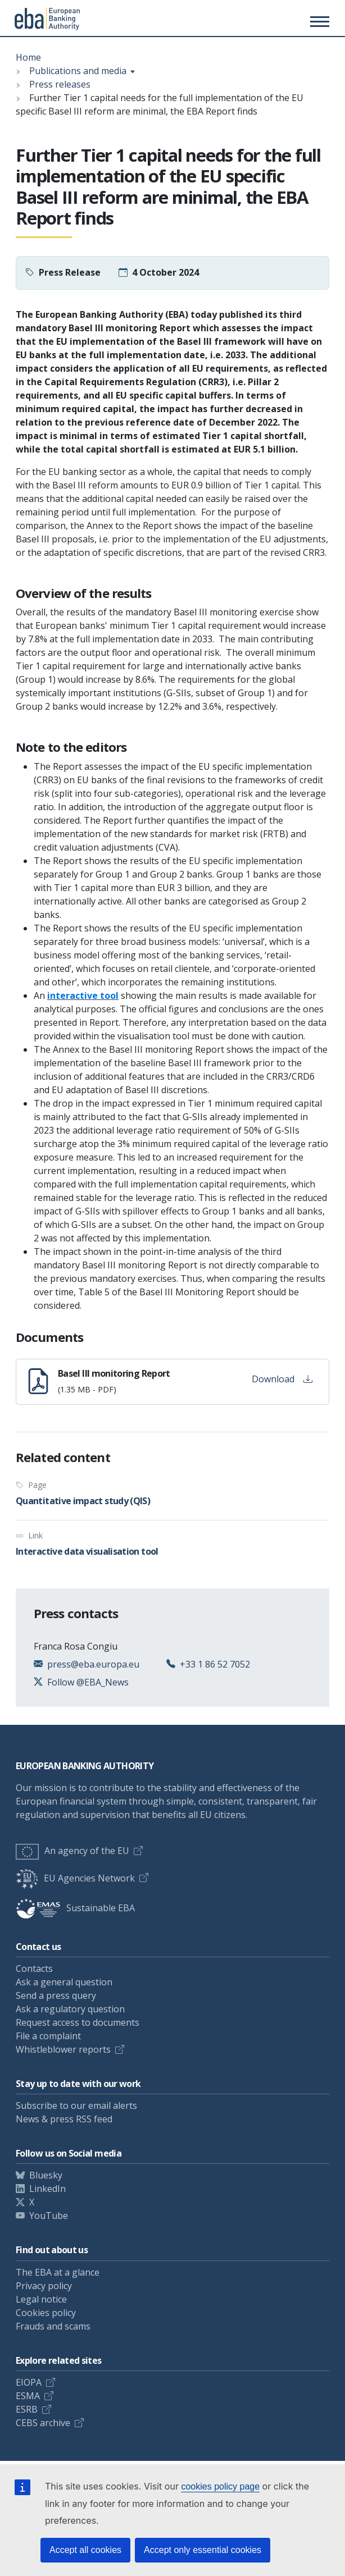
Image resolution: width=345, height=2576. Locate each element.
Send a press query (56, 1995)
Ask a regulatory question (70, 2009)
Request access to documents (77, 2022)
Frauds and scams (53, 2326)
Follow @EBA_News (88, 1682)
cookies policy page (220, 2486)
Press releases (59, 84)
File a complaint (48, 2036)
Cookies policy (46, 2312)
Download (282, 1379)
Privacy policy (44, 2286)
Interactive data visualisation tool (87, 1551)
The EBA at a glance (57, 2272)
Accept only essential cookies (202, 2550)
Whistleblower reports (63, 2049)
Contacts (34, 1968)
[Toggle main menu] (318, 21)
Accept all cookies (85, 2550)
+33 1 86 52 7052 (215, 1664)
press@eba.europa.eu (93, 1664)
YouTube (48, 2215)
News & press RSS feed (64, 2119)
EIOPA (29, 2382)
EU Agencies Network (75, 1878)
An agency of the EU (72, 1850)
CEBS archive (43, 2423)
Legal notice (41, 2299)
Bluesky (45, 2175)
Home (28, 57)
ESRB (27, 2409)
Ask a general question (64, 1982)
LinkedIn (47, 2188)
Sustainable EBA (75, 1908)
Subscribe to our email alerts (76, 2105)
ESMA (28, 2396)
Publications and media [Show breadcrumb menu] (77, 71)
